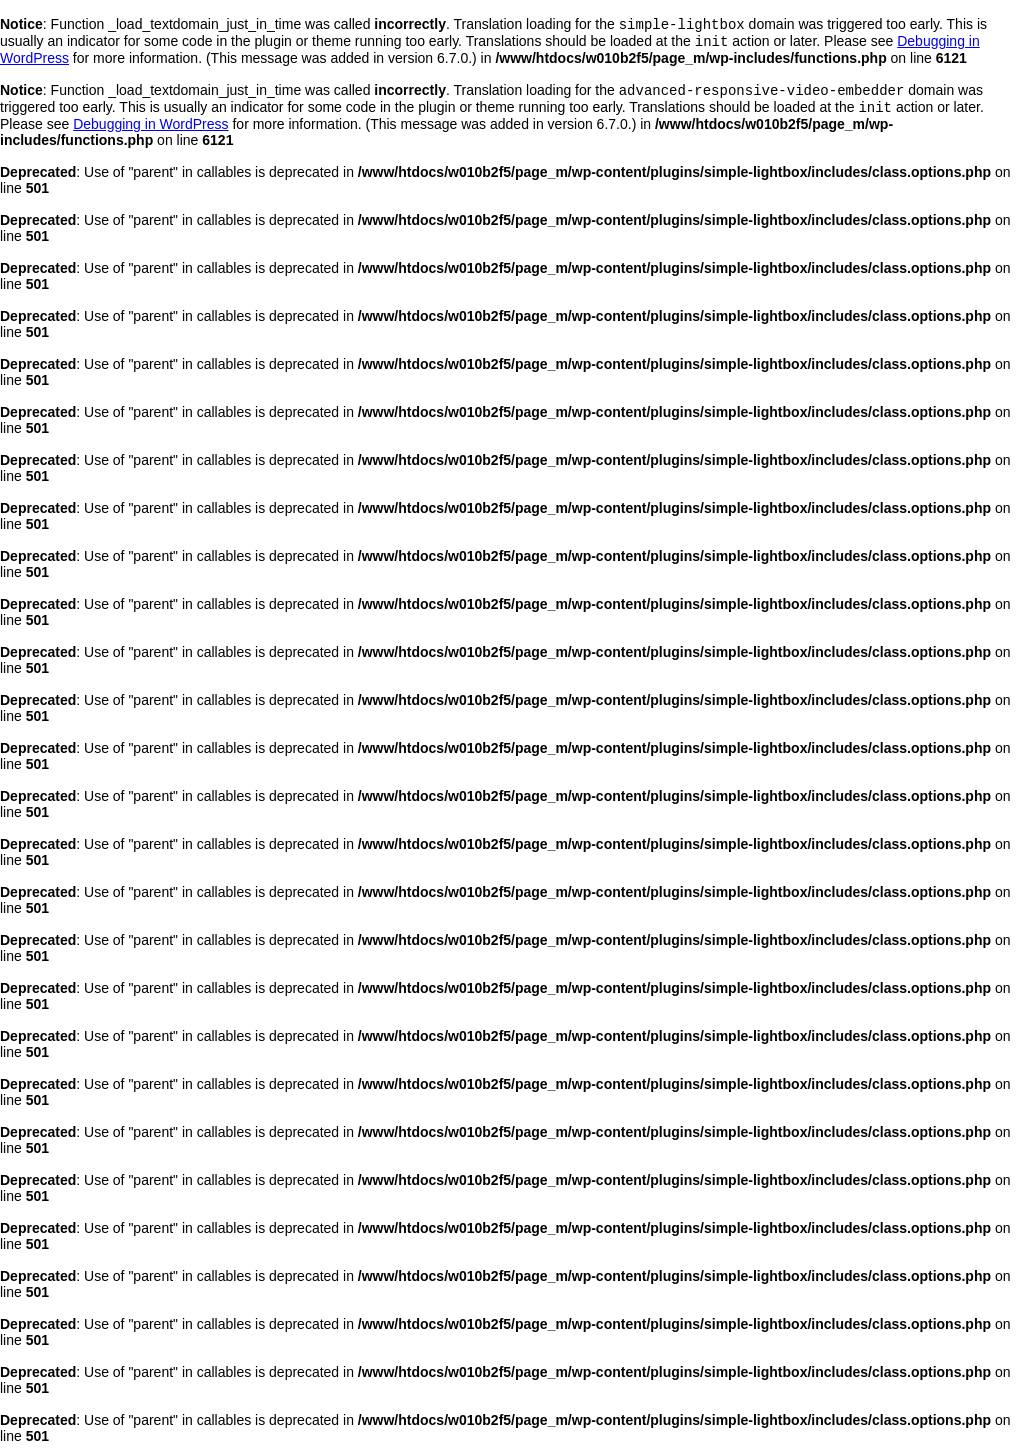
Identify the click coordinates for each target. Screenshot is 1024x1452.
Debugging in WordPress (150, 132)
